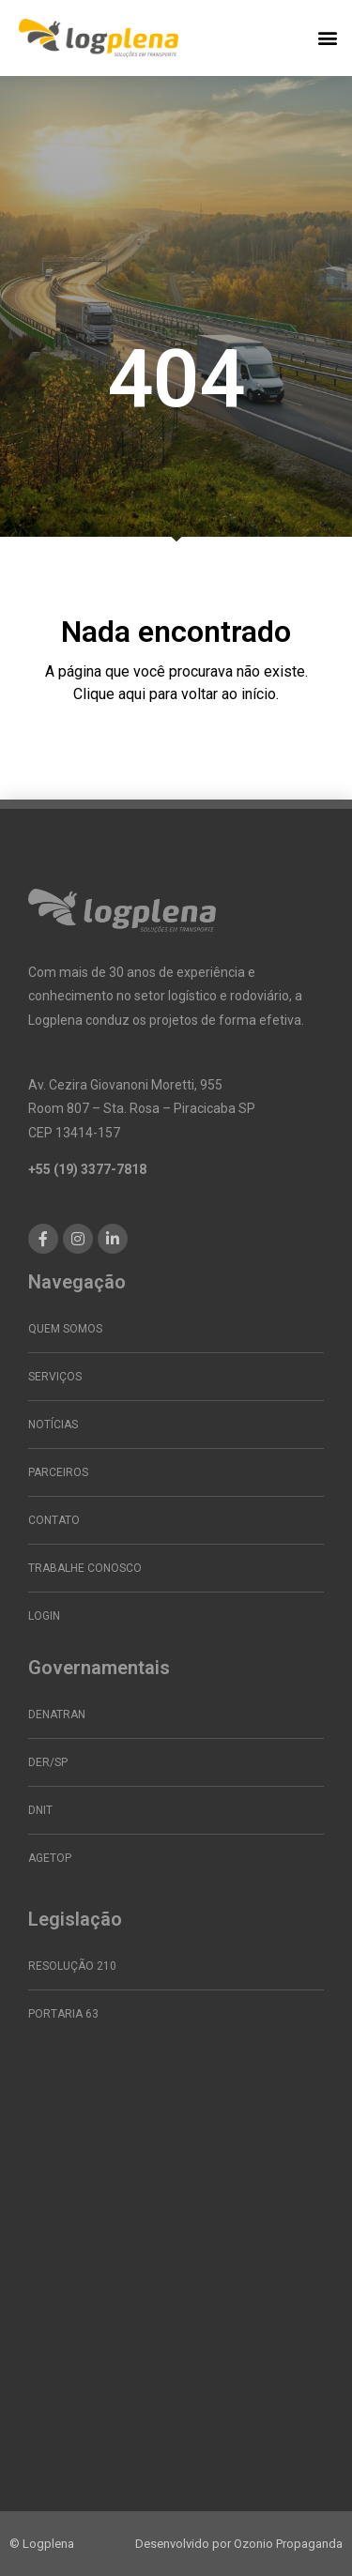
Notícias (53, 1424)
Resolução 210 (72, 1966)
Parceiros (58, 1472)
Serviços (55, 1376)
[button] (327, 38)
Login (44, 1616)
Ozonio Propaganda (288, 2544)
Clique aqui (109, 694)
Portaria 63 (63, 2013)
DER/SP (48, 1762)
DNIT (40, 1810)
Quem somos (65, 1328)
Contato (54, 1520)
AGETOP (49, 1858)
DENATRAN (56, 1714)
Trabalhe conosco (85, 1568)
